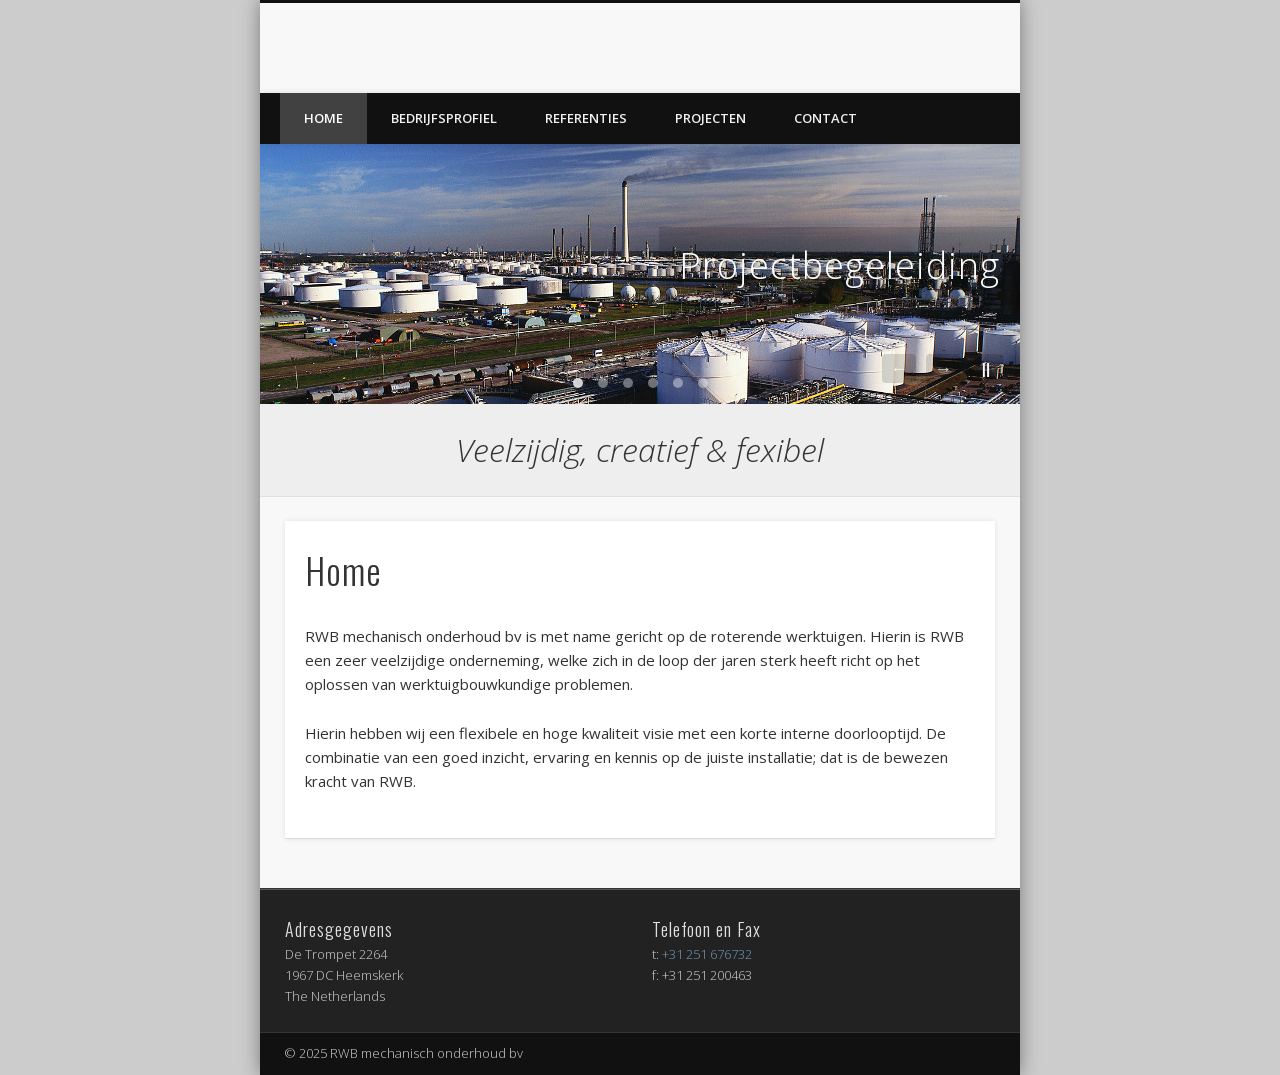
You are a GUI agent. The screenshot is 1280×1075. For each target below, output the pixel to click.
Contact (825, 118)
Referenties (586, 118)
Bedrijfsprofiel (444, 118)
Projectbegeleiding (839, 265)
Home (323, 118)
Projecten (710, 118)
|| (986, 368)
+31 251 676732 (707, 954)
